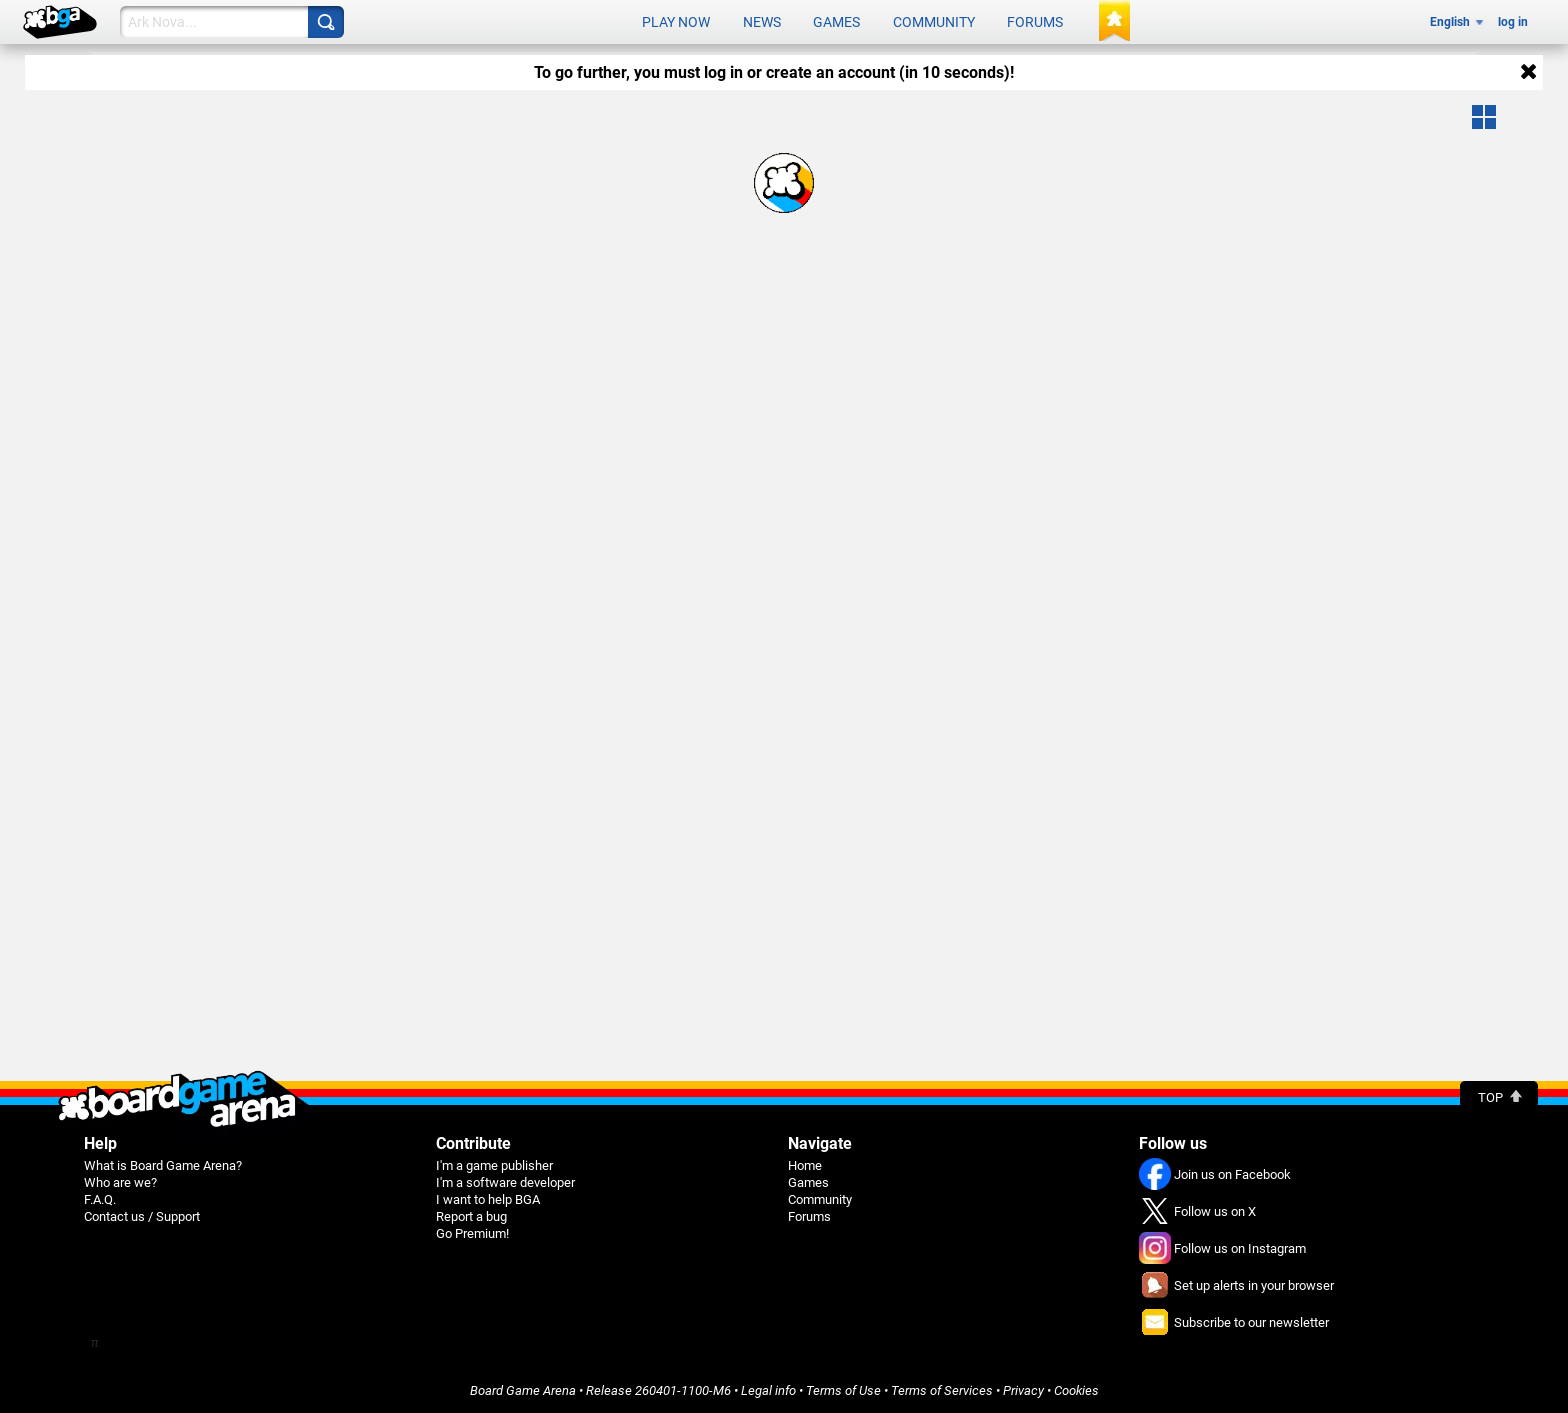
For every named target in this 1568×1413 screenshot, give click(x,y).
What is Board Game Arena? (163, 1164)
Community (934, 22)
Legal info (768, 1389)
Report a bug (471, 1215)
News (762, 22)
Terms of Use (843, 1389)
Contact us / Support (142, 1215)
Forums (1035, 22)
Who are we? (120, 1181)
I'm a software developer (505, 1181)
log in (1513, 22)
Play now (676, 22)
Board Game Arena (523, 1389)
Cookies (1076, 1389)
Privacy (1023, 1389)
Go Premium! (472, 1232)
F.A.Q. (100, 1198)
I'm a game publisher (494, 1164)
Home (805, 1164)
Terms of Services (942, 1389)
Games (836, 22)
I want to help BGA (488, 1198)
